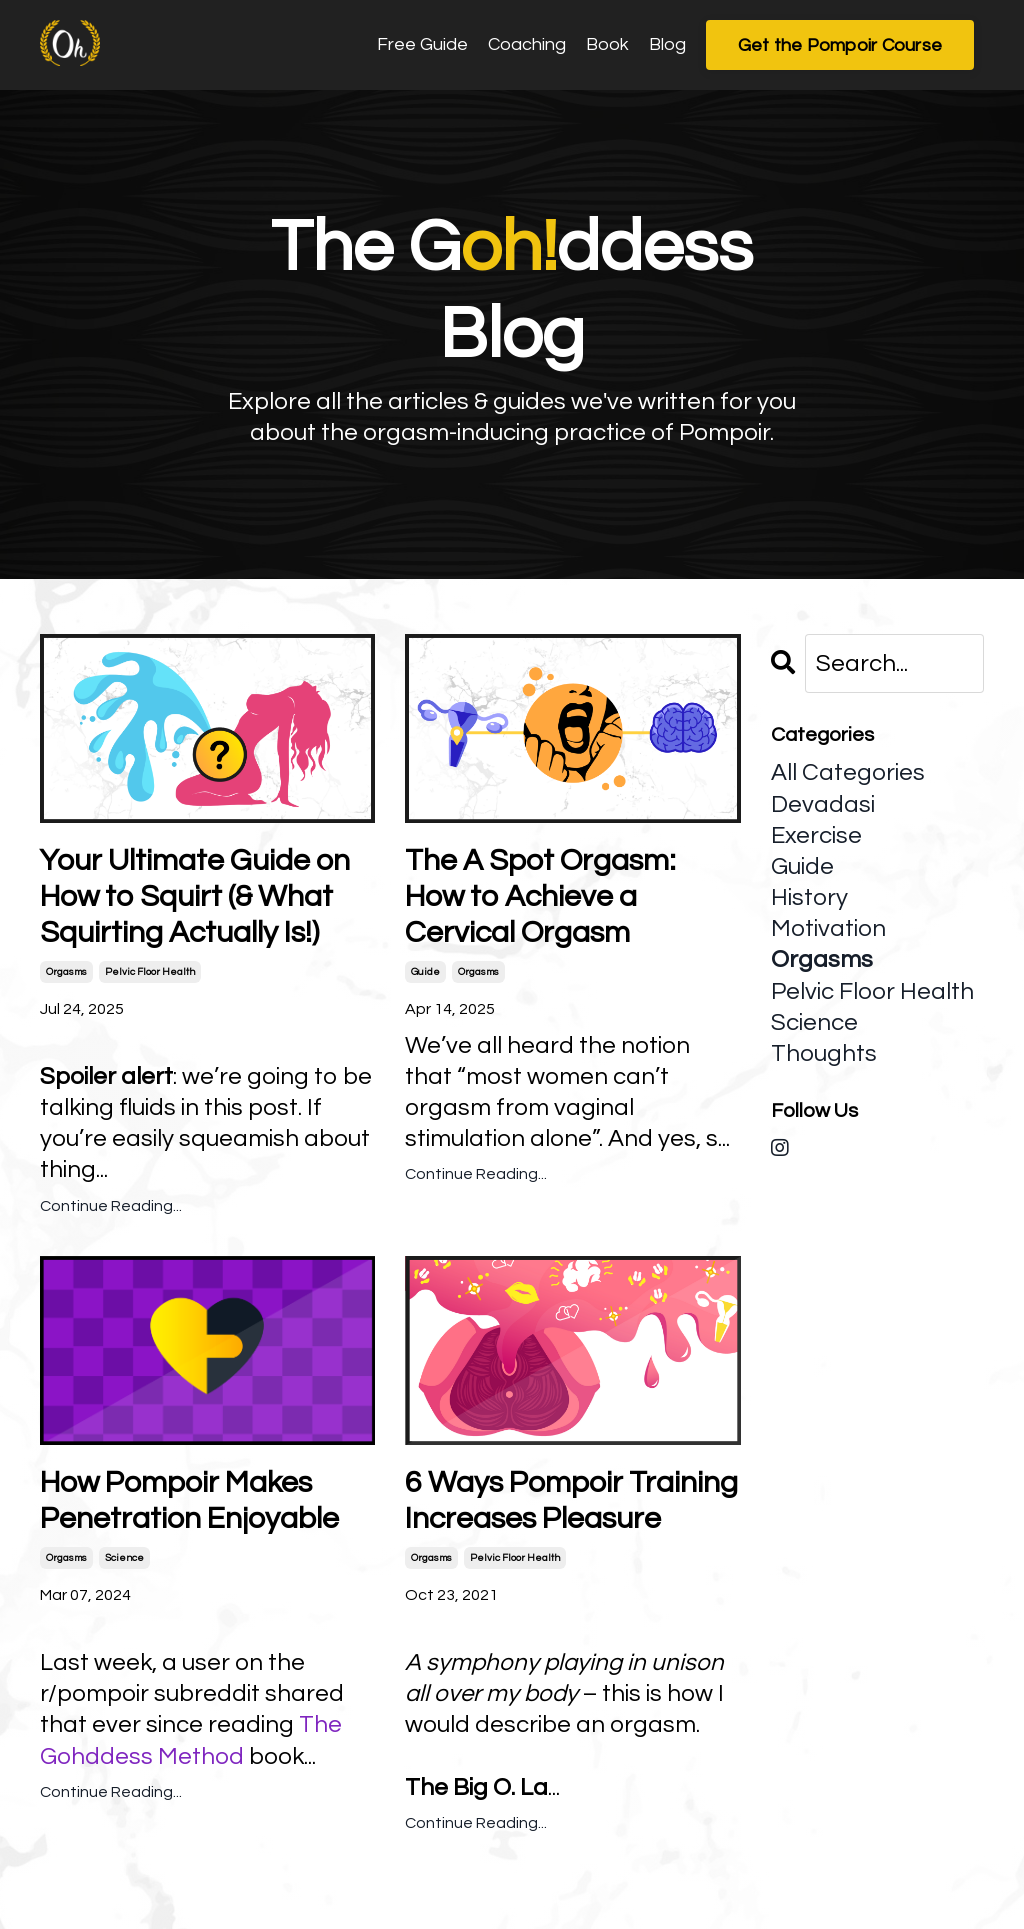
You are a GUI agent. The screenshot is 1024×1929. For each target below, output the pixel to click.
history (809, 897)
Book (607, 44)
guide (425, 972)
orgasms (66, 972)
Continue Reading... (111, 1206)
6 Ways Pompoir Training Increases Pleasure (571, 1500)
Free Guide (422, 44)
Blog (667, 44)
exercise (816, 835)
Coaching (527, 44)
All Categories (848, 772)
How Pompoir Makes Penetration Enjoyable (189, 1500)
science (124, 1558)
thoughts (824, 1053)
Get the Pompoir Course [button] (840, 45)
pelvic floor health (150, 972)
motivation (828, 928)
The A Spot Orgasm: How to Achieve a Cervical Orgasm (540, 896)
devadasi (823, 804)
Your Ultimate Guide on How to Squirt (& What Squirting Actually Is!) (195, 896)
